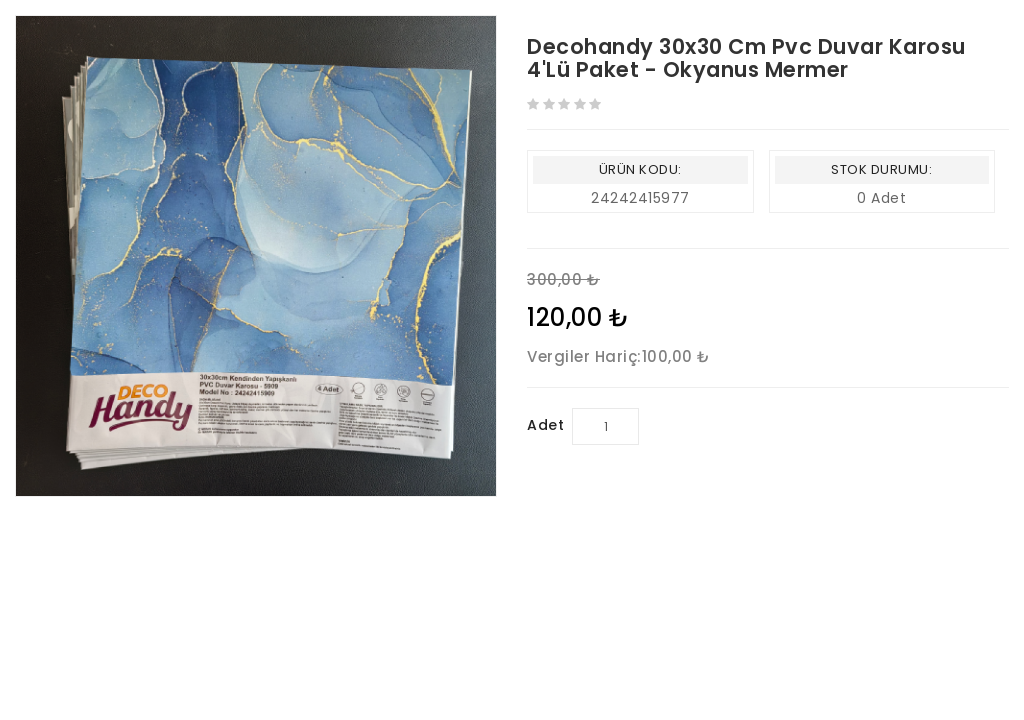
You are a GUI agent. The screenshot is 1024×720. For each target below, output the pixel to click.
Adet (545, 425)
